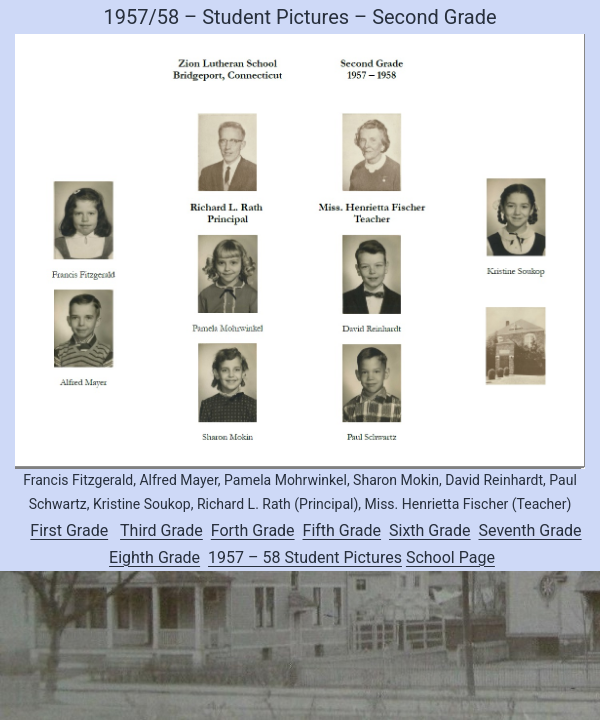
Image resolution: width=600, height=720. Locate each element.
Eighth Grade (154, 557)
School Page (450, 557)
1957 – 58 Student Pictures (305, 557)
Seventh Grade (530, 530)
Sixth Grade (430, 530)
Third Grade (161, 530)
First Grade (69, 530)
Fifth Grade (342, 530)
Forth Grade (253, 530)
